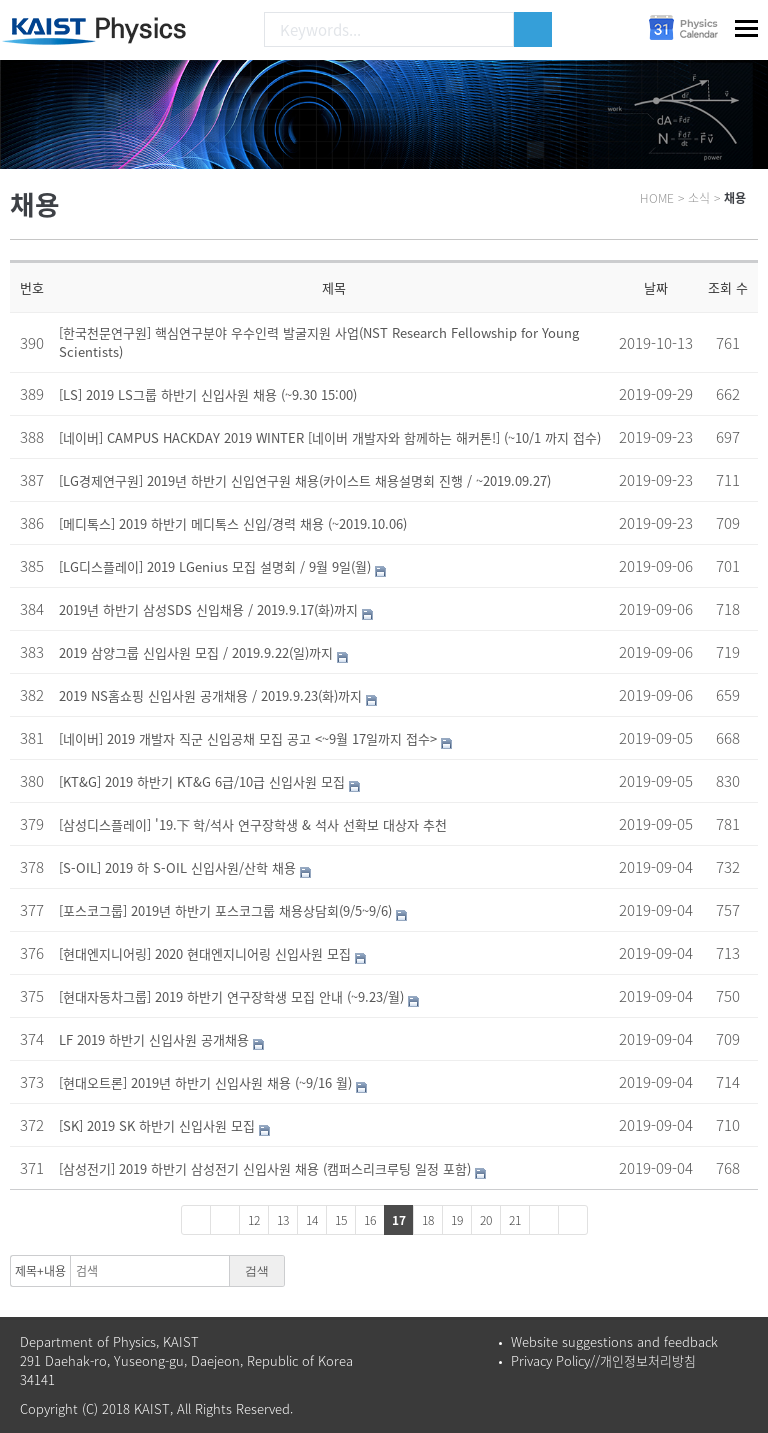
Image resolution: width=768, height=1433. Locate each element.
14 (312, 1220)
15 (341, 1220)
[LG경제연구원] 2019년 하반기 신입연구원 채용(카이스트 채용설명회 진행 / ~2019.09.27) (305, 480)
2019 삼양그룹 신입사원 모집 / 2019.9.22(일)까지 (196, 652)
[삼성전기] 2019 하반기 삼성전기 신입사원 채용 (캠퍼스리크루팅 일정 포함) (265, 1168)
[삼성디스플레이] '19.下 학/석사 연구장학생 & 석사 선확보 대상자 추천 (253, 824)
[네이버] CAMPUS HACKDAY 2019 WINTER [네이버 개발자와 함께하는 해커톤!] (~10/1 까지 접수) (330, 437)
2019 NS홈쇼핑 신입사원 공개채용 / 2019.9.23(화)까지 (210, 695)
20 (486, 1220)
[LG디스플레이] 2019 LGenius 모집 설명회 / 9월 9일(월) (215, 566)
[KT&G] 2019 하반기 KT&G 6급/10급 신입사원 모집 (202, 781)
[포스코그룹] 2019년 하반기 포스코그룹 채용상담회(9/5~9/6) (225, 910)
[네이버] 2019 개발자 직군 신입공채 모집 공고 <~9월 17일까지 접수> (248, 738)
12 (254, 1220)
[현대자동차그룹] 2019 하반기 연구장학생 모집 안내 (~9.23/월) (231, 996)
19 (457, 1220)
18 (428, 1220)
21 (515, 1220)
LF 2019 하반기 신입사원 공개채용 (154, 1039)
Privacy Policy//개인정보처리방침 (603, 1360)
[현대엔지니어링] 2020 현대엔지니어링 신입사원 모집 (205, 953)
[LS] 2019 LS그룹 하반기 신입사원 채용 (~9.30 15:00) (208, 394)
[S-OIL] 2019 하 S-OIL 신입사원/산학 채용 (177, 867)
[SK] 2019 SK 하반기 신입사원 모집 (157, 1125)
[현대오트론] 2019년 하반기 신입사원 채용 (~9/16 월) (205, 1082)
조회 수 (728, 287)
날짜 (656, 287)
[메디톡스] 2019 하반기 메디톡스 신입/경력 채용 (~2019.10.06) (233, 523)
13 (283, 1220)
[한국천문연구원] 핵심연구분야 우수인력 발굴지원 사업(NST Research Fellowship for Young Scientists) (319, 342)
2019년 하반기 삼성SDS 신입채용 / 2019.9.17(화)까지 (208, 609)
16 (370, 1220)
